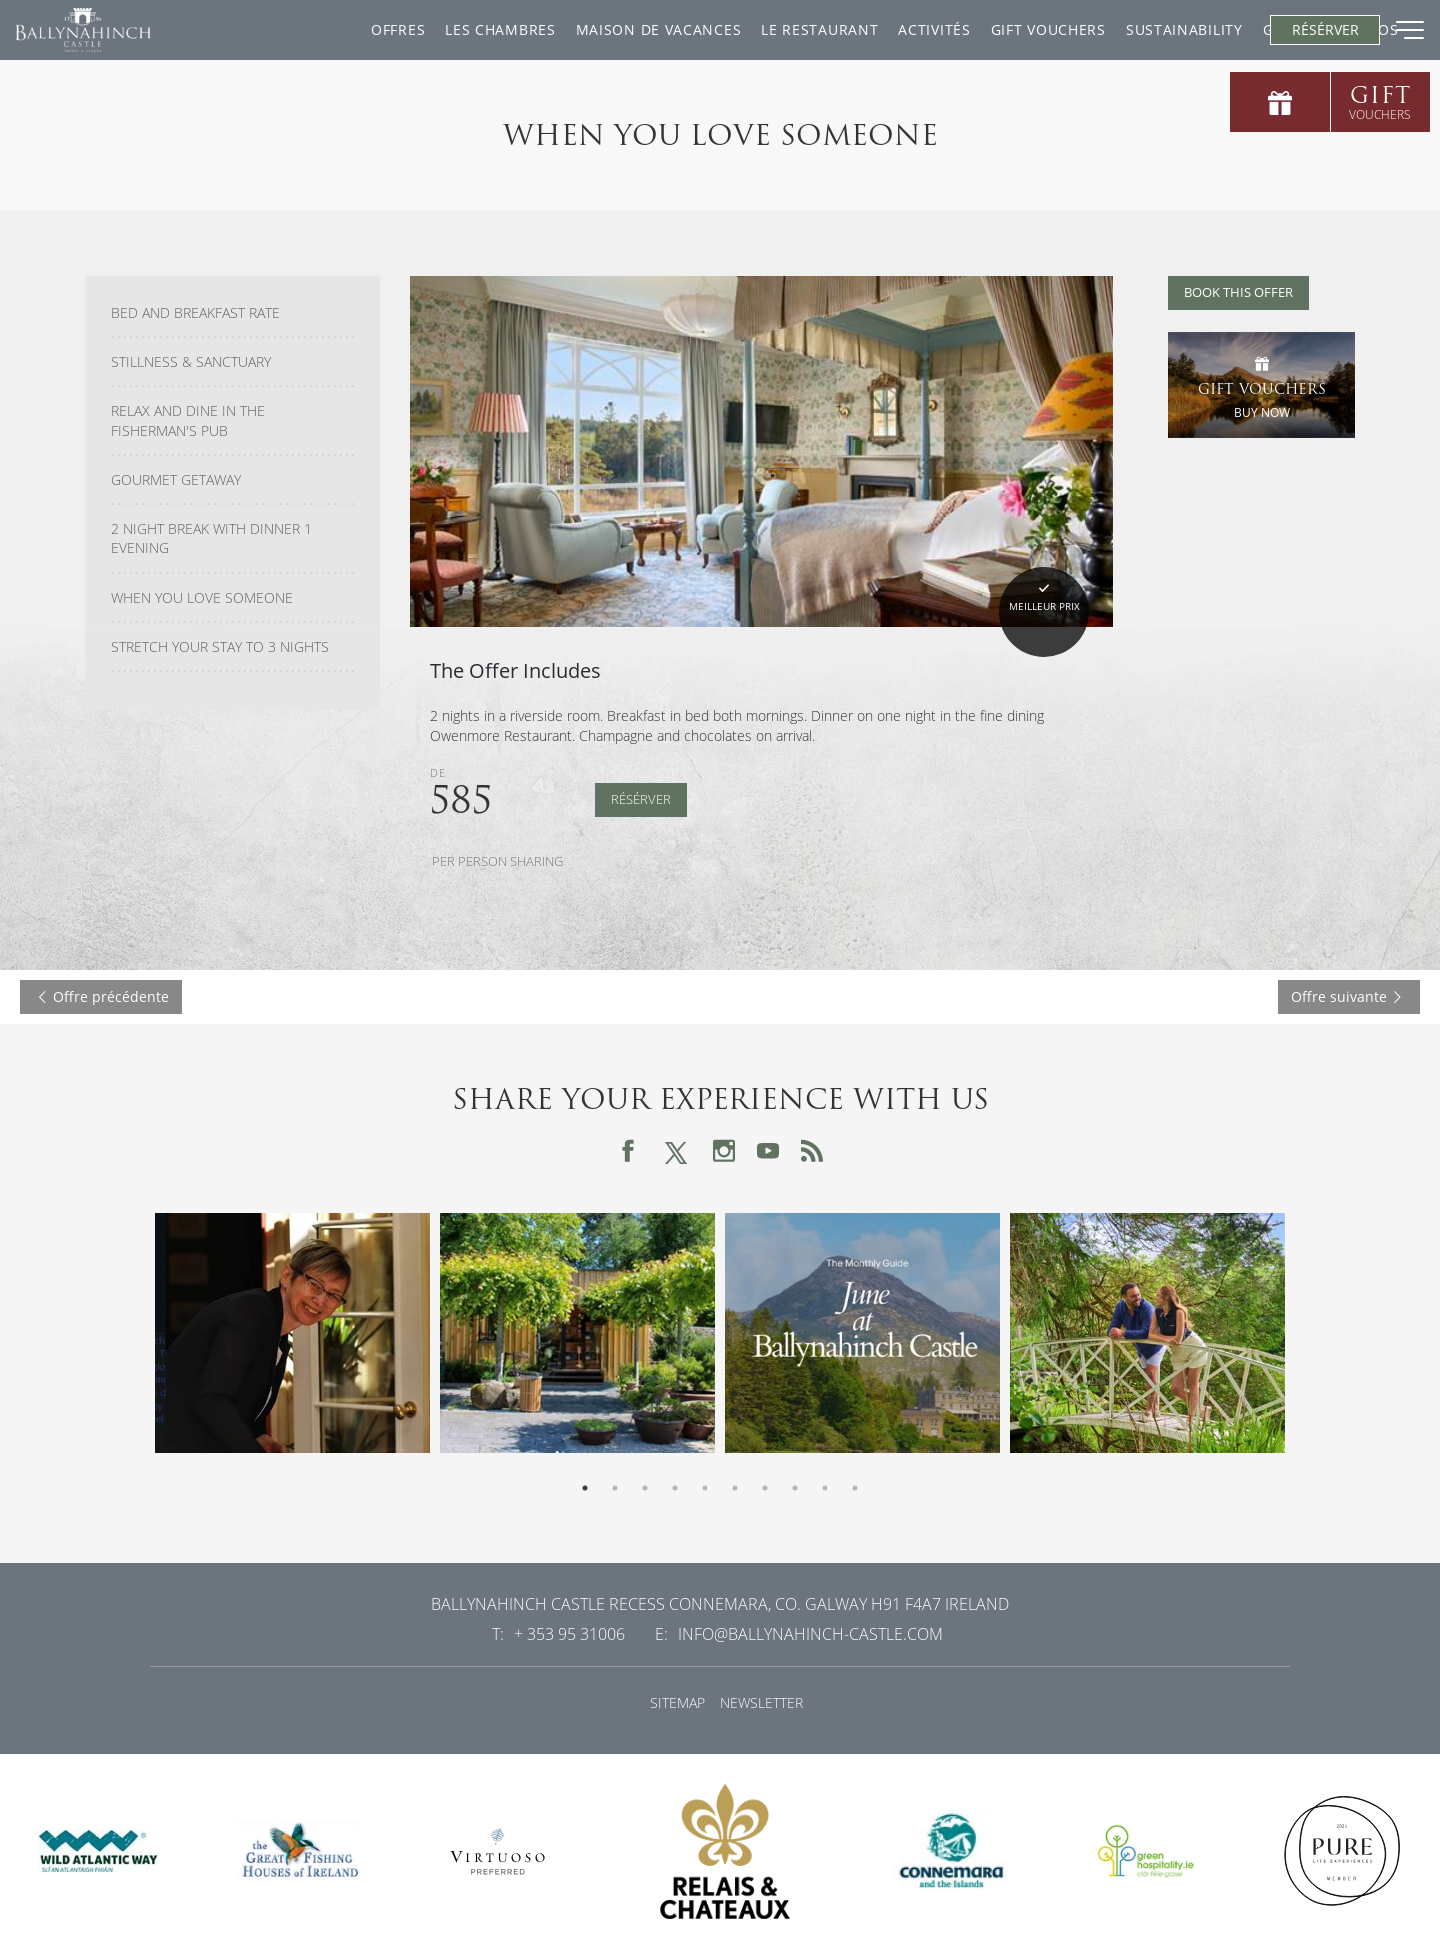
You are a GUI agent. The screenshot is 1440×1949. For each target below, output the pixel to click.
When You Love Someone (202, 598)
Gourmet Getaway (176, 480)
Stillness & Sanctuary (191, 362)
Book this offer (1238, 292)
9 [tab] (825, 1488)
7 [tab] (765, 1488)
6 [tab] (735, 1488)
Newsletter (761, 1702)
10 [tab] (855, 1488)
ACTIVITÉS (766, 29)
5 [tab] (705, 1488)
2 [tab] (615, 1488)
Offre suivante (1349, 996)
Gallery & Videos (1162, 29)
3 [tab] (645, 1488)
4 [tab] (675, 1488)
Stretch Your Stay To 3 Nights (220, 647)
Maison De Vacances (490, 29)
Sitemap (677, 1702)
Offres (229, 29)
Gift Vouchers (879, 29)
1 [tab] (585, 1488)
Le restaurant (650, 29)
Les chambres (331, 29)
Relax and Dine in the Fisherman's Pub (188, 420)
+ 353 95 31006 (569, 1634)
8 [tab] (795, 1488)
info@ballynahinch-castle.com (810, 1634)
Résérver (641, 799)
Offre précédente (101, 996)
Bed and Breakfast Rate (195, 313)
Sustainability (1015, 29)
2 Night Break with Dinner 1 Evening (211, 538)
